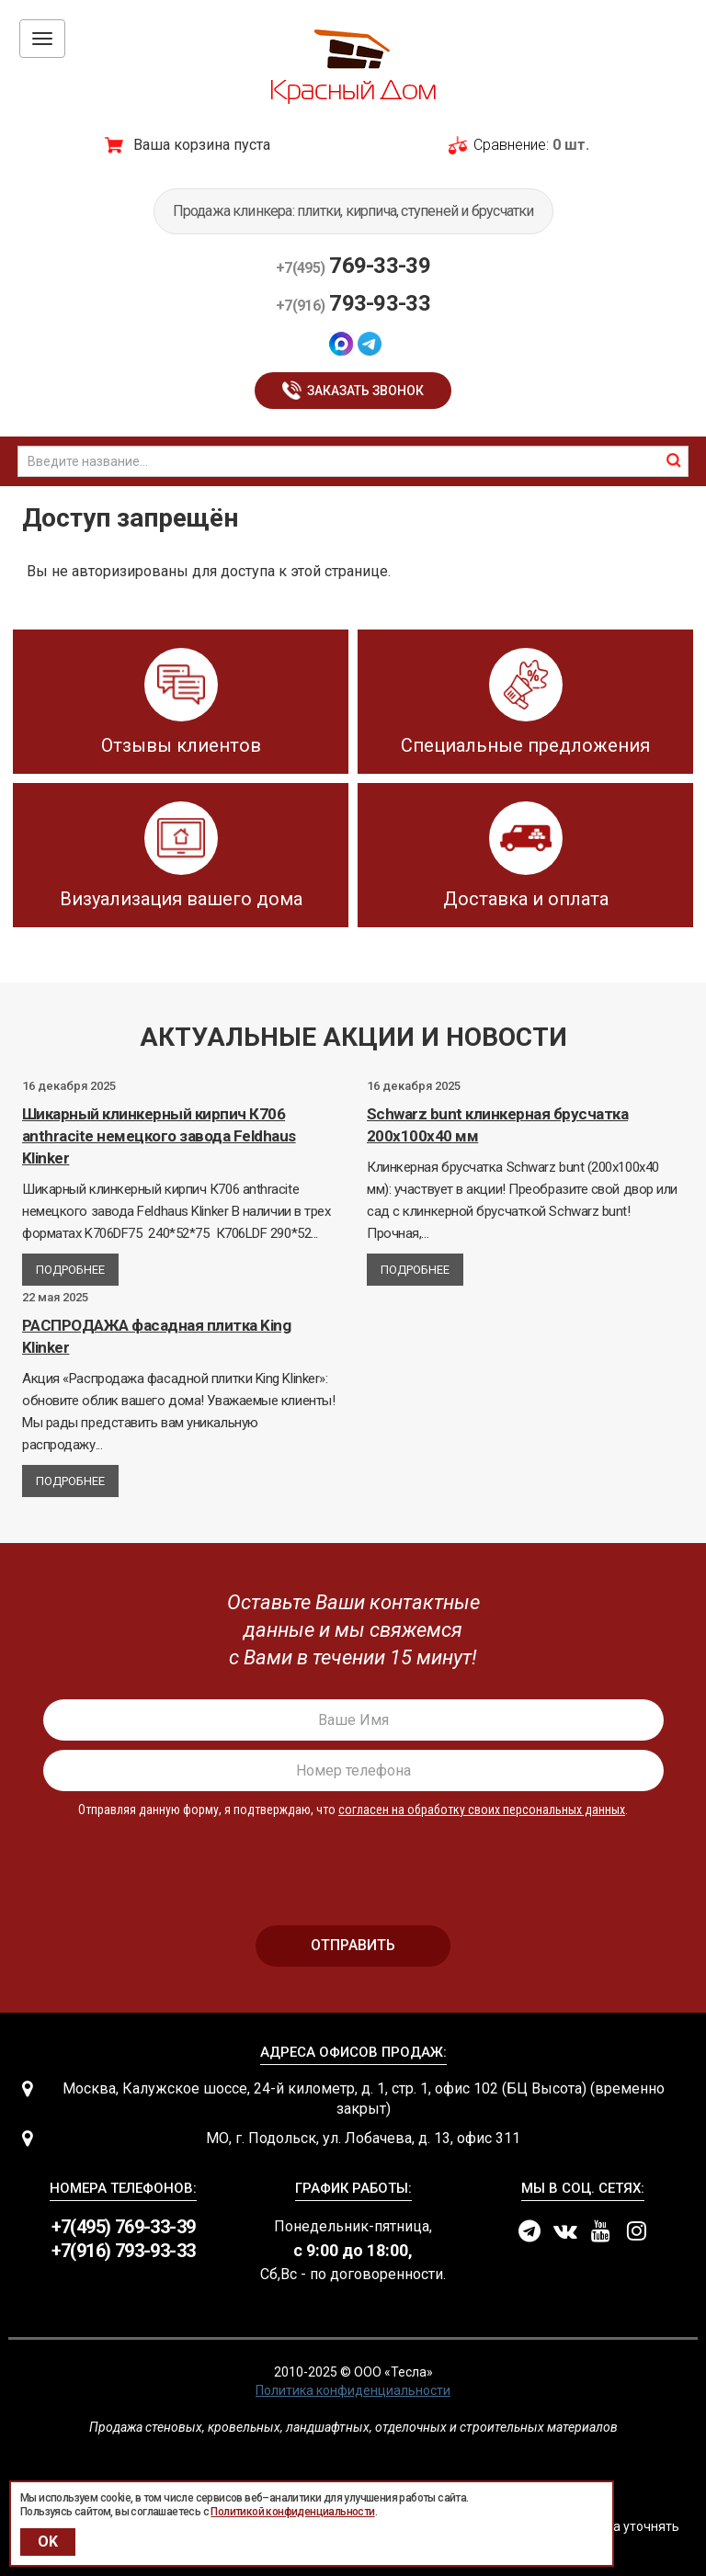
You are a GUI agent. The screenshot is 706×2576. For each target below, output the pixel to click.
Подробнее (70, 1270)
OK (48, 2541)
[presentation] (353, 1864)
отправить (353, 1945)
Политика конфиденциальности (353, 2390)
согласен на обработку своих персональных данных (481, 1809)
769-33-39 (353, 265)
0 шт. (570, 144)
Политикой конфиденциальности (292, 2511)
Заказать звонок (365, 390)
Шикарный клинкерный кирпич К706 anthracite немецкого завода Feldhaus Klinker (159, 1136)
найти (673, 460)
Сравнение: (511, 144)
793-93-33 (353, 303)
